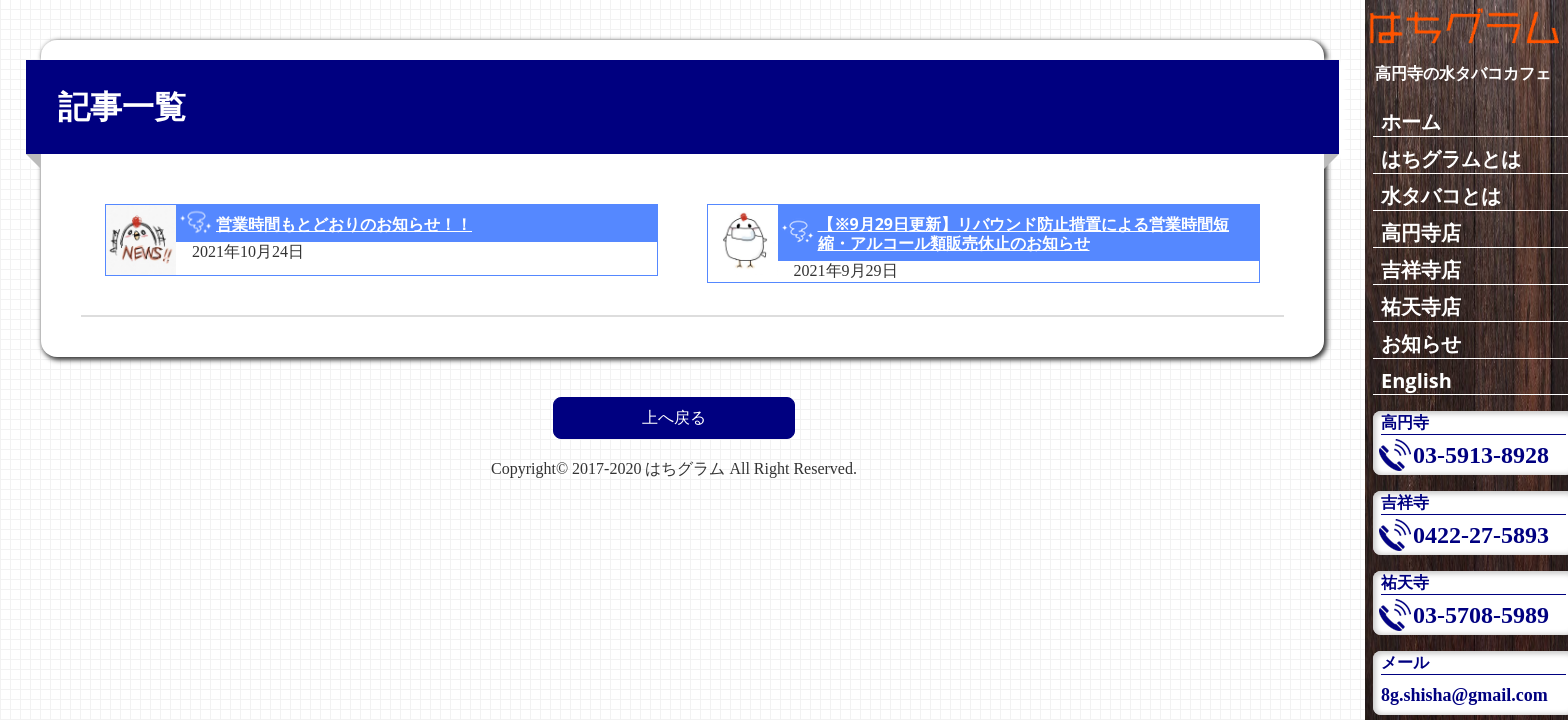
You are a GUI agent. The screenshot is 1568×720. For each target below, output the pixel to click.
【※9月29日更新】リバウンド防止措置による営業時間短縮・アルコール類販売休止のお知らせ (1023, 233)
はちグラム (685, 468)
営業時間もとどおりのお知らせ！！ (344, 224)
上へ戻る (674, 417)
